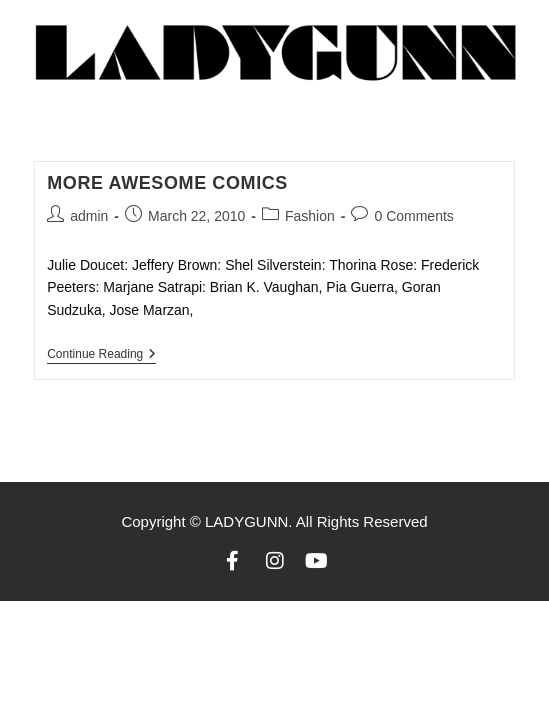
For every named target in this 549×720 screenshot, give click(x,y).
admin (89, 216)
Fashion (310, 216)
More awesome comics (167, 183)
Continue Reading (101, 354)
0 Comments (413, 216)
